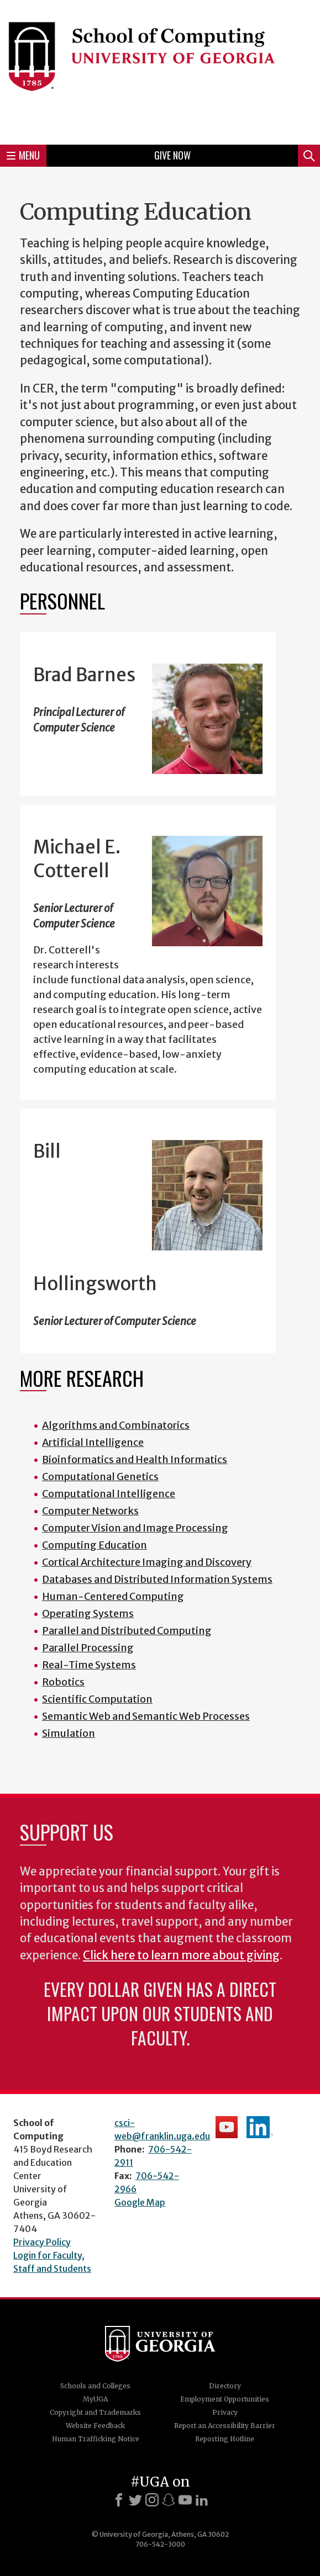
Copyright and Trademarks (95, 2412)
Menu (23, 155)
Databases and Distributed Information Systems (157, 1579)
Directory (225, 2386)
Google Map (139, 2202)
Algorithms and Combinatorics (116, 1425)
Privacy (225, 2412)
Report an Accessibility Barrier (224, 2425)
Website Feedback (95, 2425)
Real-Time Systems (89, 1664)
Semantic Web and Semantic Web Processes (146, 1716)
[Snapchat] (168, 2499)
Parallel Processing (88, 1647)
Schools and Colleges (95, 2386)
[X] (135, 2499)
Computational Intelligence (108, 1493)
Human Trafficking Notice (95, 2439)
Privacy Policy (42, 2242)
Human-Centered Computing (113, 1596)
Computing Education (94, 1545)
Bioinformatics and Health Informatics (134, 1459)
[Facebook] (118, 2499)
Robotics (63, 1682)
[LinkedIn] (201, 2499)
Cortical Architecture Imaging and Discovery (146, 1562)
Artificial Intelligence (93, 1442)
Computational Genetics (100, 1476)
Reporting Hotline (224, 2439)
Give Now (172, 155)
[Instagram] (152, 2499)
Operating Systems (88, 1613)
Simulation (68, 1733)
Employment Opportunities (224, 2399)
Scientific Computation (97, 1699)
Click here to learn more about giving (181, 1955)
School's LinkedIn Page (259, 2127)
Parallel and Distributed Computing (127, 1630)
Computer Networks (90, 1510)
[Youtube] (185, 2499)
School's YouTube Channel (227, 2127)
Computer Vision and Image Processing (135, 1528)
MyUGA (95, 2399)
